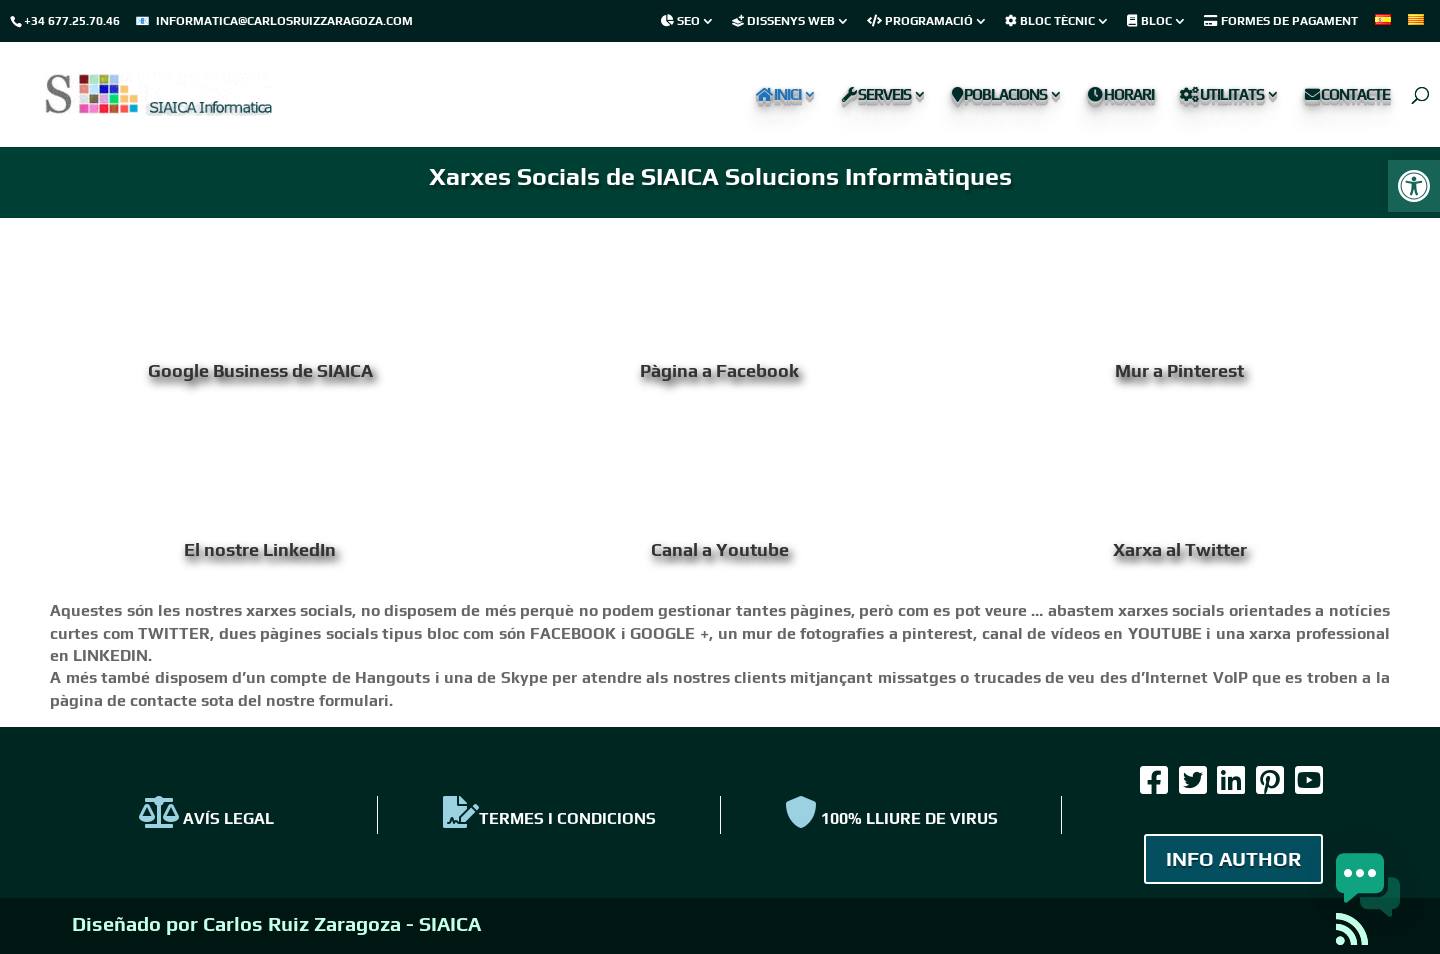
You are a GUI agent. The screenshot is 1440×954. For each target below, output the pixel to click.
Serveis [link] (876, 95)
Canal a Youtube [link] (720, 549)
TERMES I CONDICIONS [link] (549, 818)
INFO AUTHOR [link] (1233, 858)
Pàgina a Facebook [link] (719, 370)
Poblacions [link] (999, 95)
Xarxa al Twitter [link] (1180, 549)
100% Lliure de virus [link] (891, 818)
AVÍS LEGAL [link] (206, 818)
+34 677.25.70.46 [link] (72, 21)
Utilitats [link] (1222, 95)
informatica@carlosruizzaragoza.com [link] (284, 21)
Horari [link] (1121, 95)
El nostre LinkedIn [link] (260, 549)
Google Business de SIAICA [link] (260, 370)
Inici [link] (778, 95)
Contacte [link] (1347, 95)
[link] (1414, 186)
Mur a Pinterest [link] (1179, 370)
